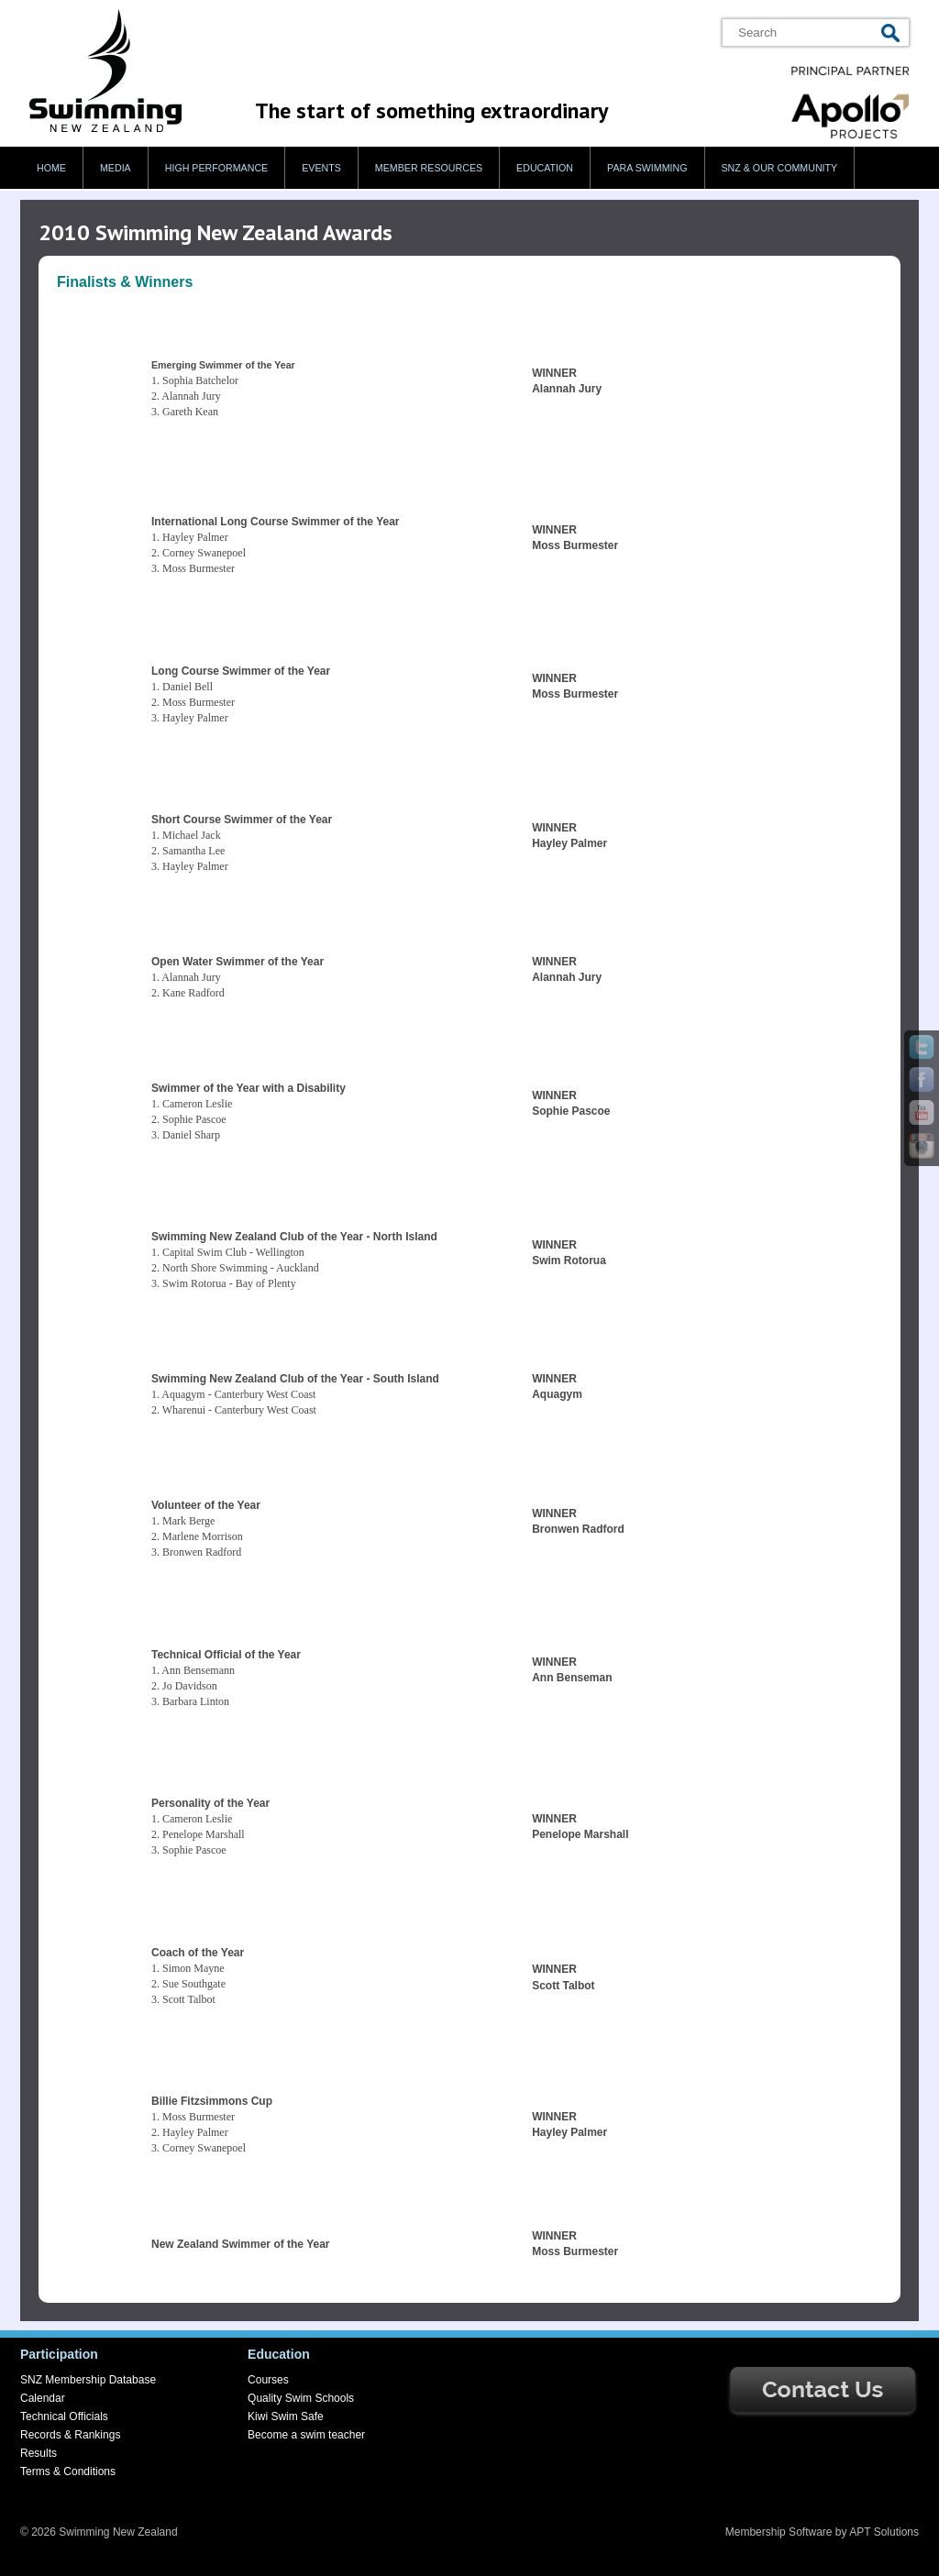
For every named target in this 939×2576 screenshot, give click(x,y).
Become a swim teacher (306, 2434)
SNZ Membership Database (88, 2379)
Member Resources (428, 167)
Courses (268, 2379)
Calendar (42, 2398)
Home (51, 167)
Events (321, 167)
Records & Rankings (70, 2434)
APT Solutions (884, 2532)
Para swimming (647, 167)
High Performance (217, 167)
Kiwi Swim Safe (286, 2416)
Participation (59, 2354)
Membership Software (779, 2532)
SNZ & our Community (780, 167)
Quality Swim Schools (301, 2398)
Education (544, 167)
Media (115, 167)
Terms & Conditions (68, 2471)
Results (38, 2453)
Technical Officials (64, 2416)
